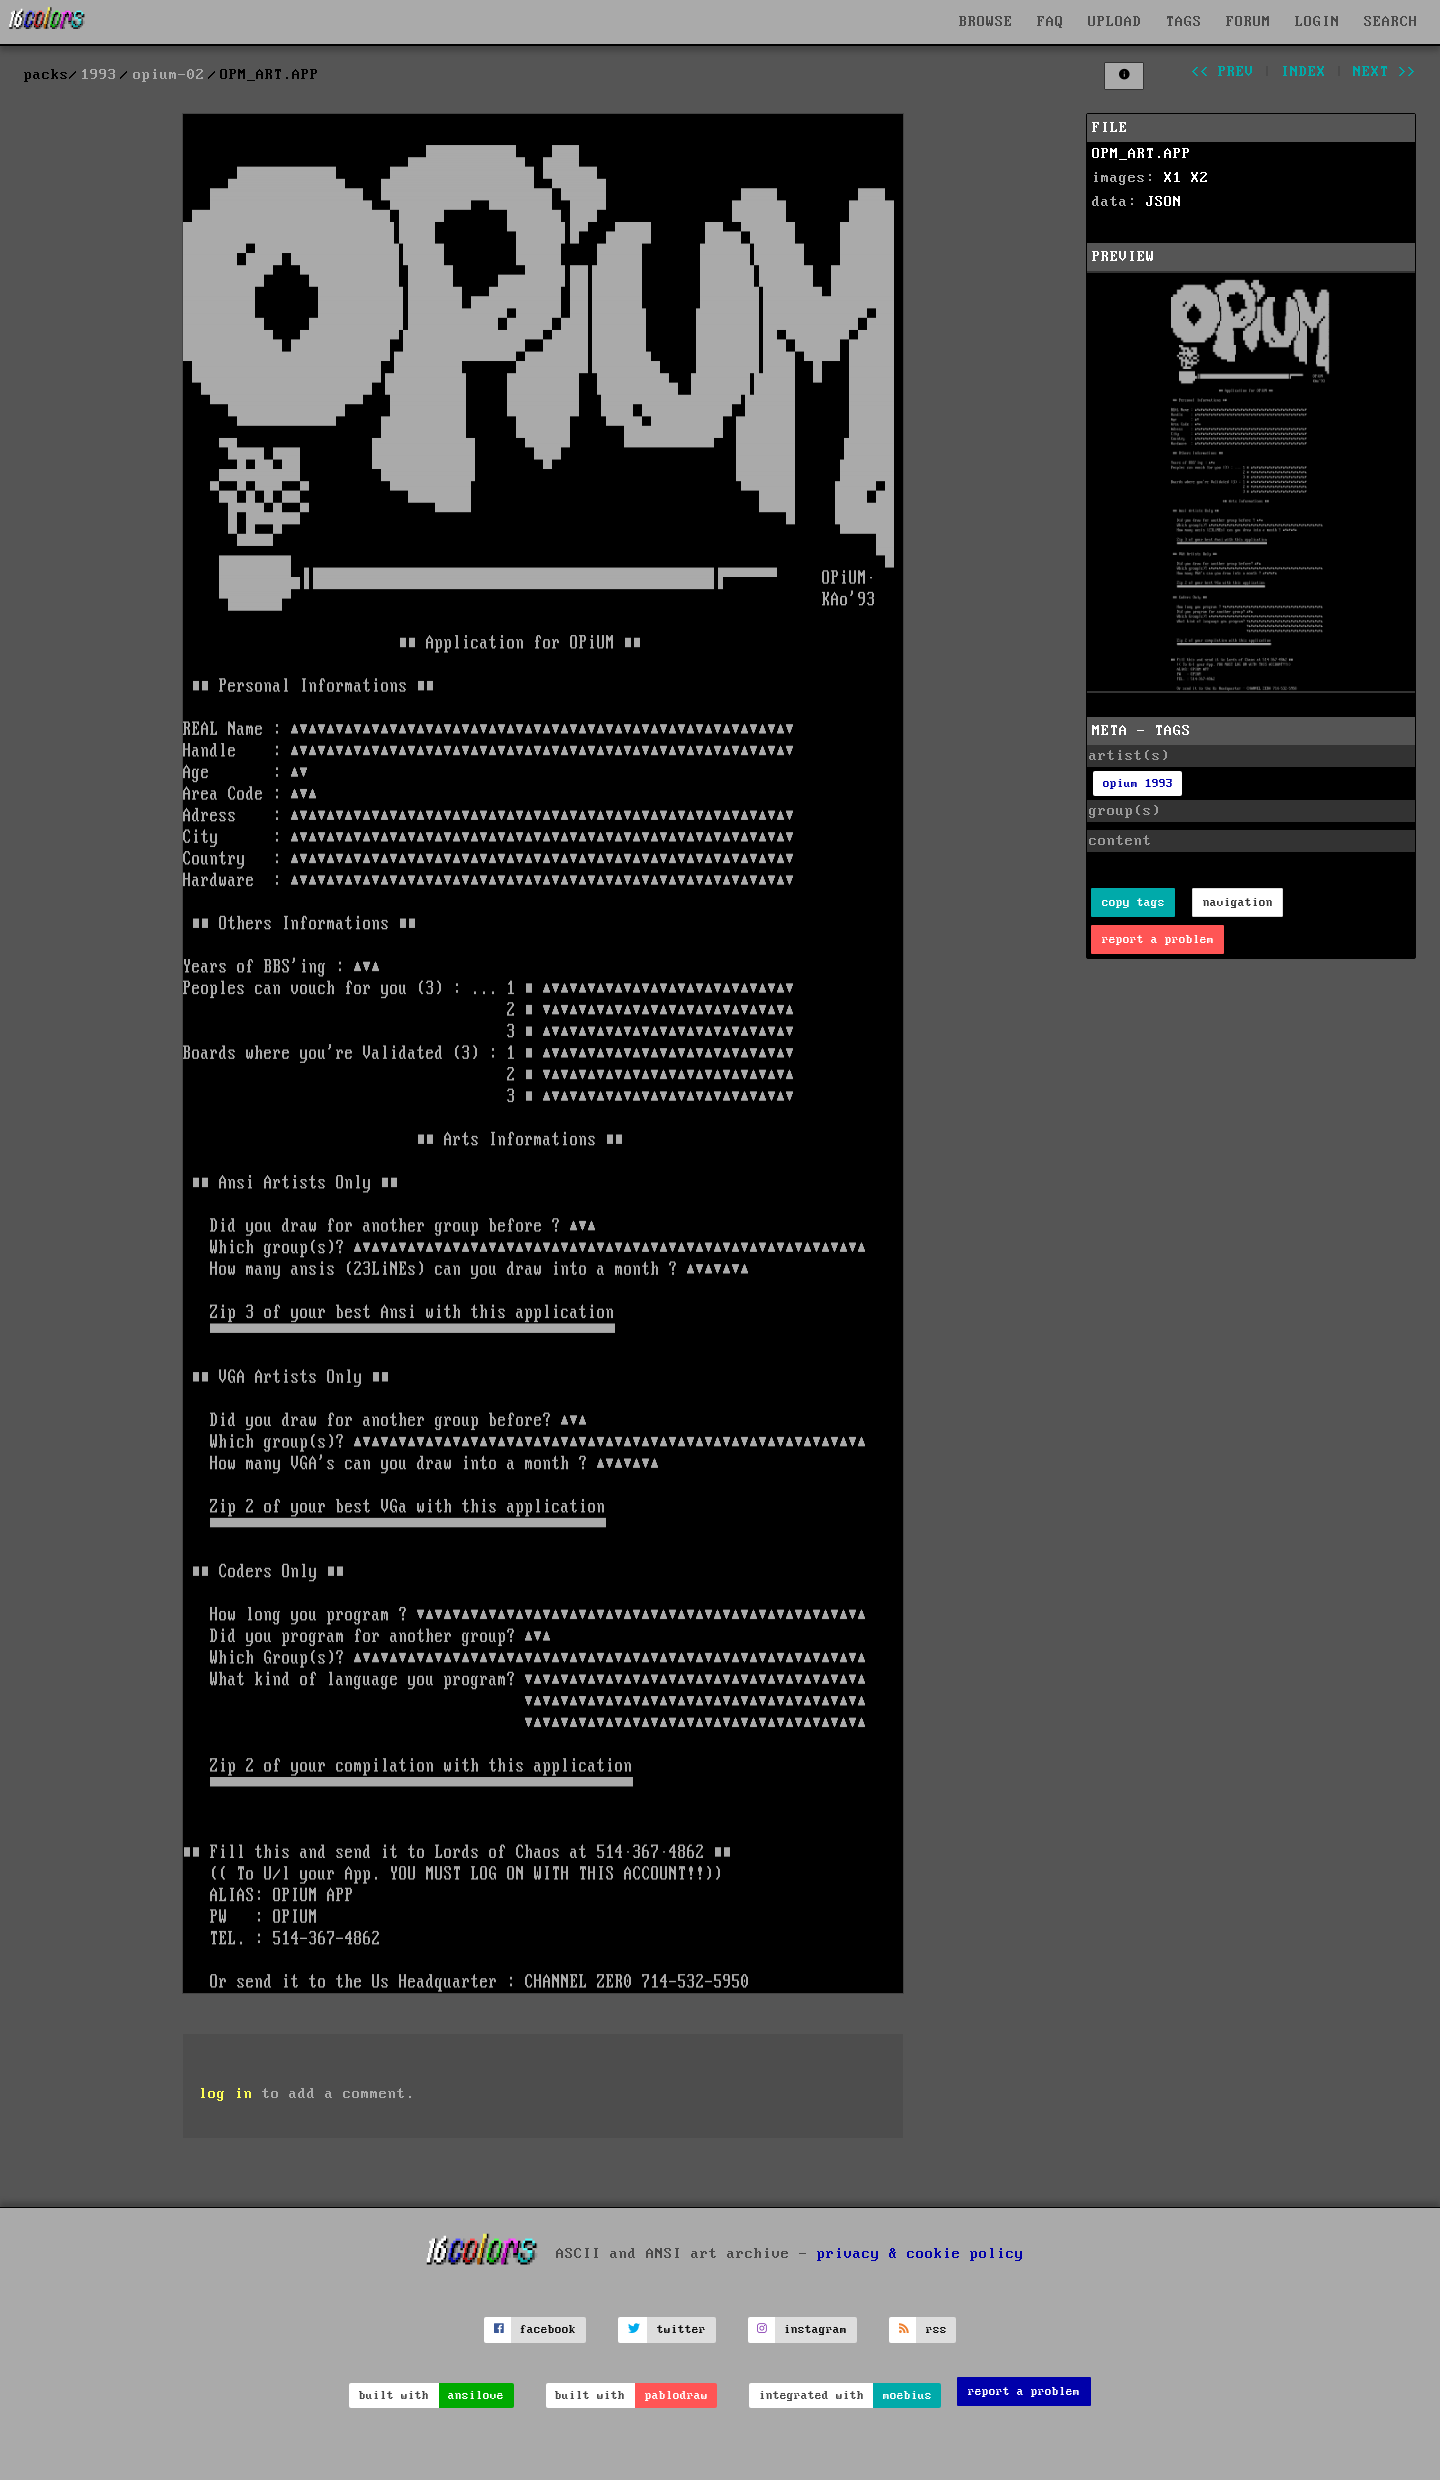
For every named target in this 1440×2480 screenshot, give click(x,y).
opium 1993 (1138, 783)
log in (226, 2094)
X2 (1200, 178)
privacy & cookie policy (920, 2253)
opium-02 (169, 75)
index (1303, 72)
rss (936, 2329)
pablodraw (676, 2395)
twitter (681, 2329)
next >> (1384, 72)
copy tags (1133, 902)
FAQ (1050, 22)
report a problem (1158, 939)
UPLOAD (1115, 22)
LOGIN (1317, 22)
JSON (1164, 202)
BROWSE (986, 22)
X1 (1173, 178)
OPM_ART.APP (1141, 154)
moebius (907, 2395)
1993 (99, 75)
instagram (815, 2329)
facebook (548, 2329)
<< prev (1222, 72)
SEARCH (1391, 22)
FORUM (1248, 22)
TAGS (1184, 22)
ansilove (476, 2395)
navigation (1238, 902)
